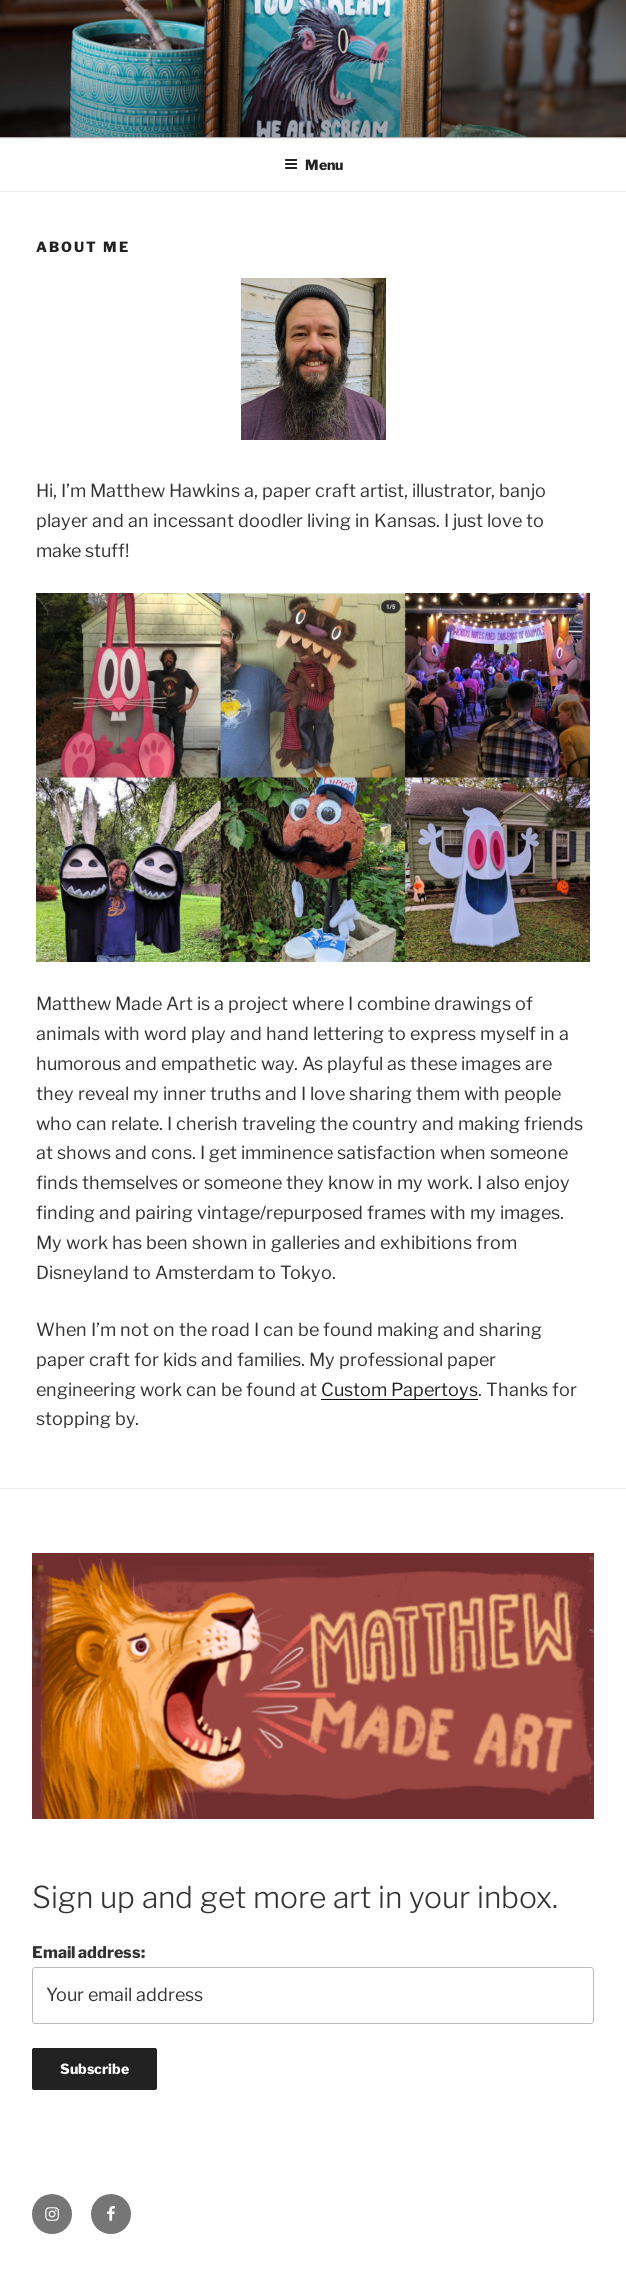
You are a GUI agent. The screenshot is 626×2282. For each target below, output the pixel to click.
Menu (313, 164)
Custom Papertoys (399, 1389)
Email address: (313, 1983)
